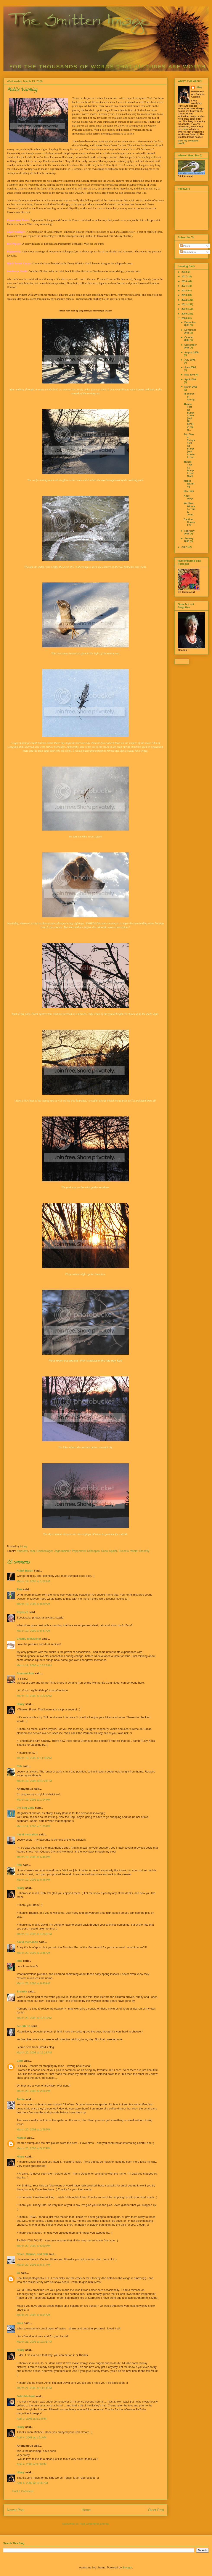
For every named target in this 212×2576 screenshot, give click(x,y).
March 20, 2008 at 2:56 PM (33, 2129)
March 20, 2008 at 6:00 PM (33, 2245)
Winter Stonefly (139, 1551)
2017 (184, 276)
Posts (185, 246)
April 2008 (190, 379)
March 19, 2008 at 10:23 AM (34, 1665)
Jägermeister (62, 1551)
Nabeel (21, 2137)
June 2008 (190, 367)
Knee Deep (188, 497)
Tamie (21, 2099)
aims (20, 2323)
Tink (19, 1589)
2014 (184, 290)
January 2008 (188, 539)
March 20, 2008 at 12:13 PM (34, 2052)
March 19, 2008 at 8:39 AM (33, 1604)
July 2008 (189, 359)
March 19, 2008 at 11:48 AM (34, 1758)
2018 (184, 272)
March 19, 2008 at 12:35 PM (34, 1780)
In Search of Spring (189, 396)
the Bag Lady (25, 1807)
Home (86, 2510)
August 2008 (191, 352)
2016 (184, 281)
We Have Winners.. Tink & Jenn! (189, 509)
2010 (184, 309)
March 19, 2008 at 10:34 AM (34, 1695)
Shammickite (25, 1673)
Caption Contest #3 (189, 522)
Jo (18, 2272)
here (185, 129)
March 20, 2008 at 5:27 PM (33, 2148)
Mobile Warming (189, 484)
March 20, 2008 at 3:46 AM (33, 1952)
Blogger (127, 2567)
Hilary (20, 1704)
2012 (184, 299)
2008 (184, 318)
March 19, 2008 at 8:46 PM (33, 1879)
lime (19, 1960)
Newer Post (15, 2510)
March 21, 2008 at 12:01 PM (34, 2341)
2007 (184, 547)
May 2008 (190, 374)
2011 (184, 304)
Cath (20, 2060)
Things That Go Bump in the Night (189, 468)
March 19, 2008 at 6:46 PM (33, 1857)
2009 (184, 313)
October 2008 (188, 338)
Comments (188, 252)
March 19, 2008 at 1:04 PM (33, 1799)
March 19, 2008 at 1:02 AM (33, 1581)
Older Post (156, 2510)
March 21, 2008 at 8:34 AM (33, 2314)
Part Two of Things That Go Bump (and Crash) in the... (189, 446)
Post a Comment (22, 2491)
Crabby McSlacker (29, 1638)
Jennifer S (23, 2026)
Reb (19, 1766)
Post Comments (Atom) (94, 2523)
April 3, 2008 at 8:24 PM (32, 2418)
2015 (184, 285)
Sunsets (124, 1551)
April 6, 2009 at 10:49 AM (32, 2483)
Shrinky (22, 1991)
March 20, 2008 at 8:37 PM (33, 2264)
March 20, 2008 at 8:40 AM (33, 1983)
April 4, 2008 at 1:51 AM (31, 2437)
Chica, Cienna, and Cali (32, 2254)
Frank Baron (25, 1570)
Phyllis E (22, 1612)
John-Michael (26, 2396)
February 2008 (189, 532)
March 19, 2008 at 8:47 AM (33, 1630)
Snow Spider (109, 1551)
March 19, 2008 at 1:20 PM (33, 1826)
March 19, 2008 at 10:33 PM (34, 1934)
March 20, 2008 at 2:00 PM (33, 2091)
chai (32, 1551)
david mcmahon (27, 1834)
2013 (184, 295)
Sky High (189, 491)
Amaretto (22, 1551)
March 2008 (190, 386)
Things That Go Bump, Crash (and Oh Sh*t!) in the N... (189, 417)
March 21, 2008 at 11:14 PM (34, 2388)
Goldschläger (44, 1551)
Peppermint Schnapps (86, 1551)
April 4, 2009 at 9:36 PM (32, 2464)
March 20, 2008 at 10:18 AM (34, 2017)
